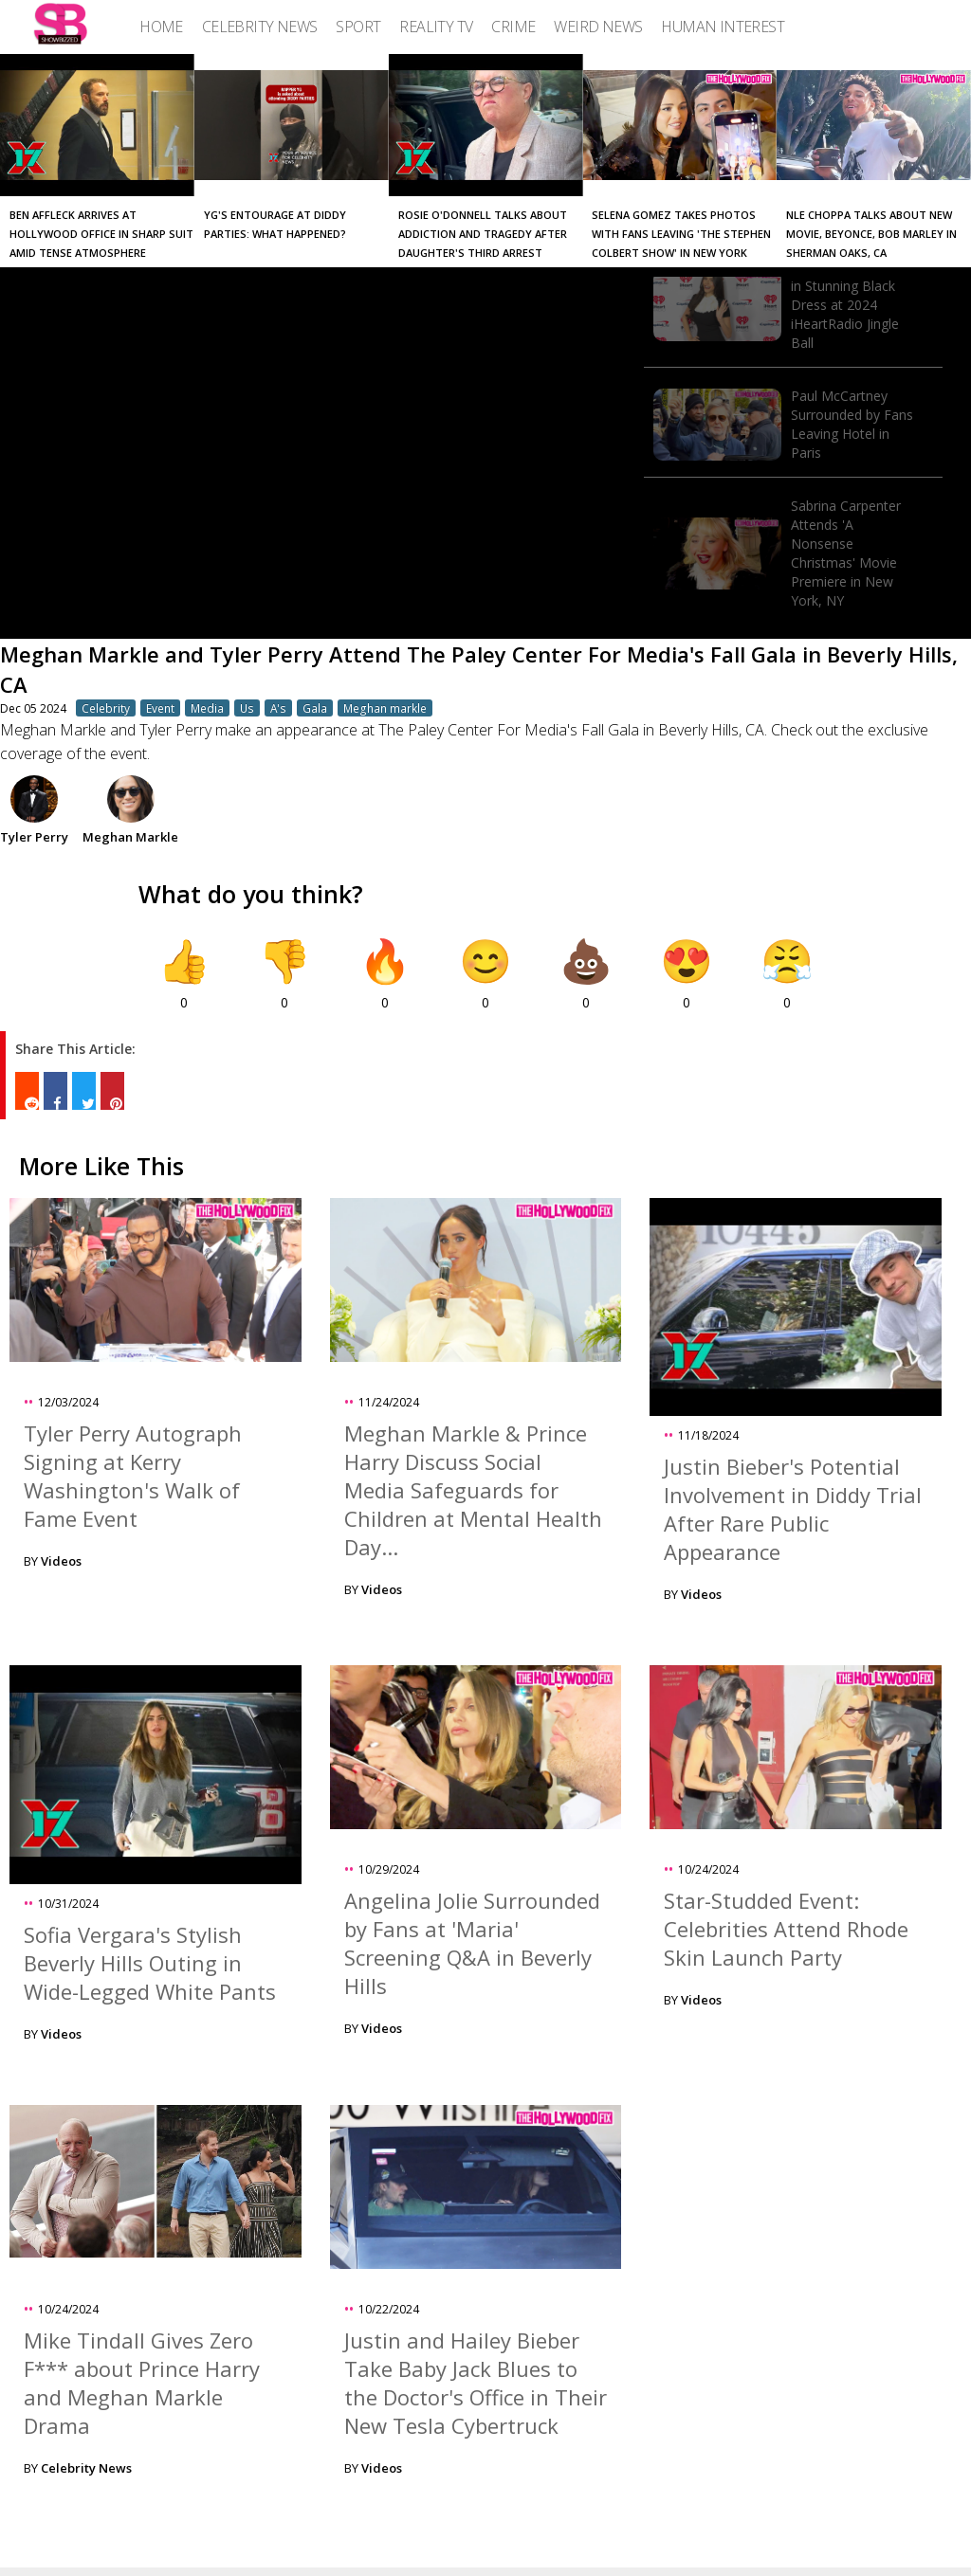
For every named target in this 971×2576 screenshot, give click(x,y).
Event (160, 708)
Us (247, 708)
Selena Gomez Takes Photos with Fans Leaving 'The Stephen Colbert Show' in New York (681, 234)
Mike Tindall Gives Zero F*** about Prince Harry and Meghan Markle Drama (142, 2383)
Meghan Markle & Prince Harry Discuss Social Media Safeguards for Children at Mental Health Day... (473, 1490)
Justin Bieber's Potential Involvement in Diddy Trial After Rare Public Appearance (793, 1509)
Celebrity (106, 708)
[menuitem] (161, 26)
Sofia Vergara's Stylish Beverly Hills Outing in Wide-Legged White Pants (150, 1962)
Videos (61, 1560)
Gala (314, 708)
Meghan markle (385, 708)
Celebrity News (86, 2467)
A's (278, 708)
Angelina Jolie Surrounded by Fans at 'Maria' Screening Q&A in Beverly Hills (472, 1943)
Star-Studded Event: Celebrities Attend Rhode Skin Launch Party (786, 1928)
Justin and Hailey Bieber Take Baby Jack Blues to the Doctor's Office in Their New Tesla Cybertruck (475, 2383)
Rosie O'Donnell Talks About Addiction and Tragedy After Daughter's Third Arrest (482, 234)
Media (207, 708)
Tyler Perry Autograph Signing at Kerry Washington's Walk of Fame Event (133, 1476)
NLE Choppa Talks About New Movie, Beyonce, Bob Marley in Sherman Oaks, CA (871, 234)
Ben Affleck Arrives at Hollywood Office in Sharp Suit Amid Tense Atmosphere (101, 234)
